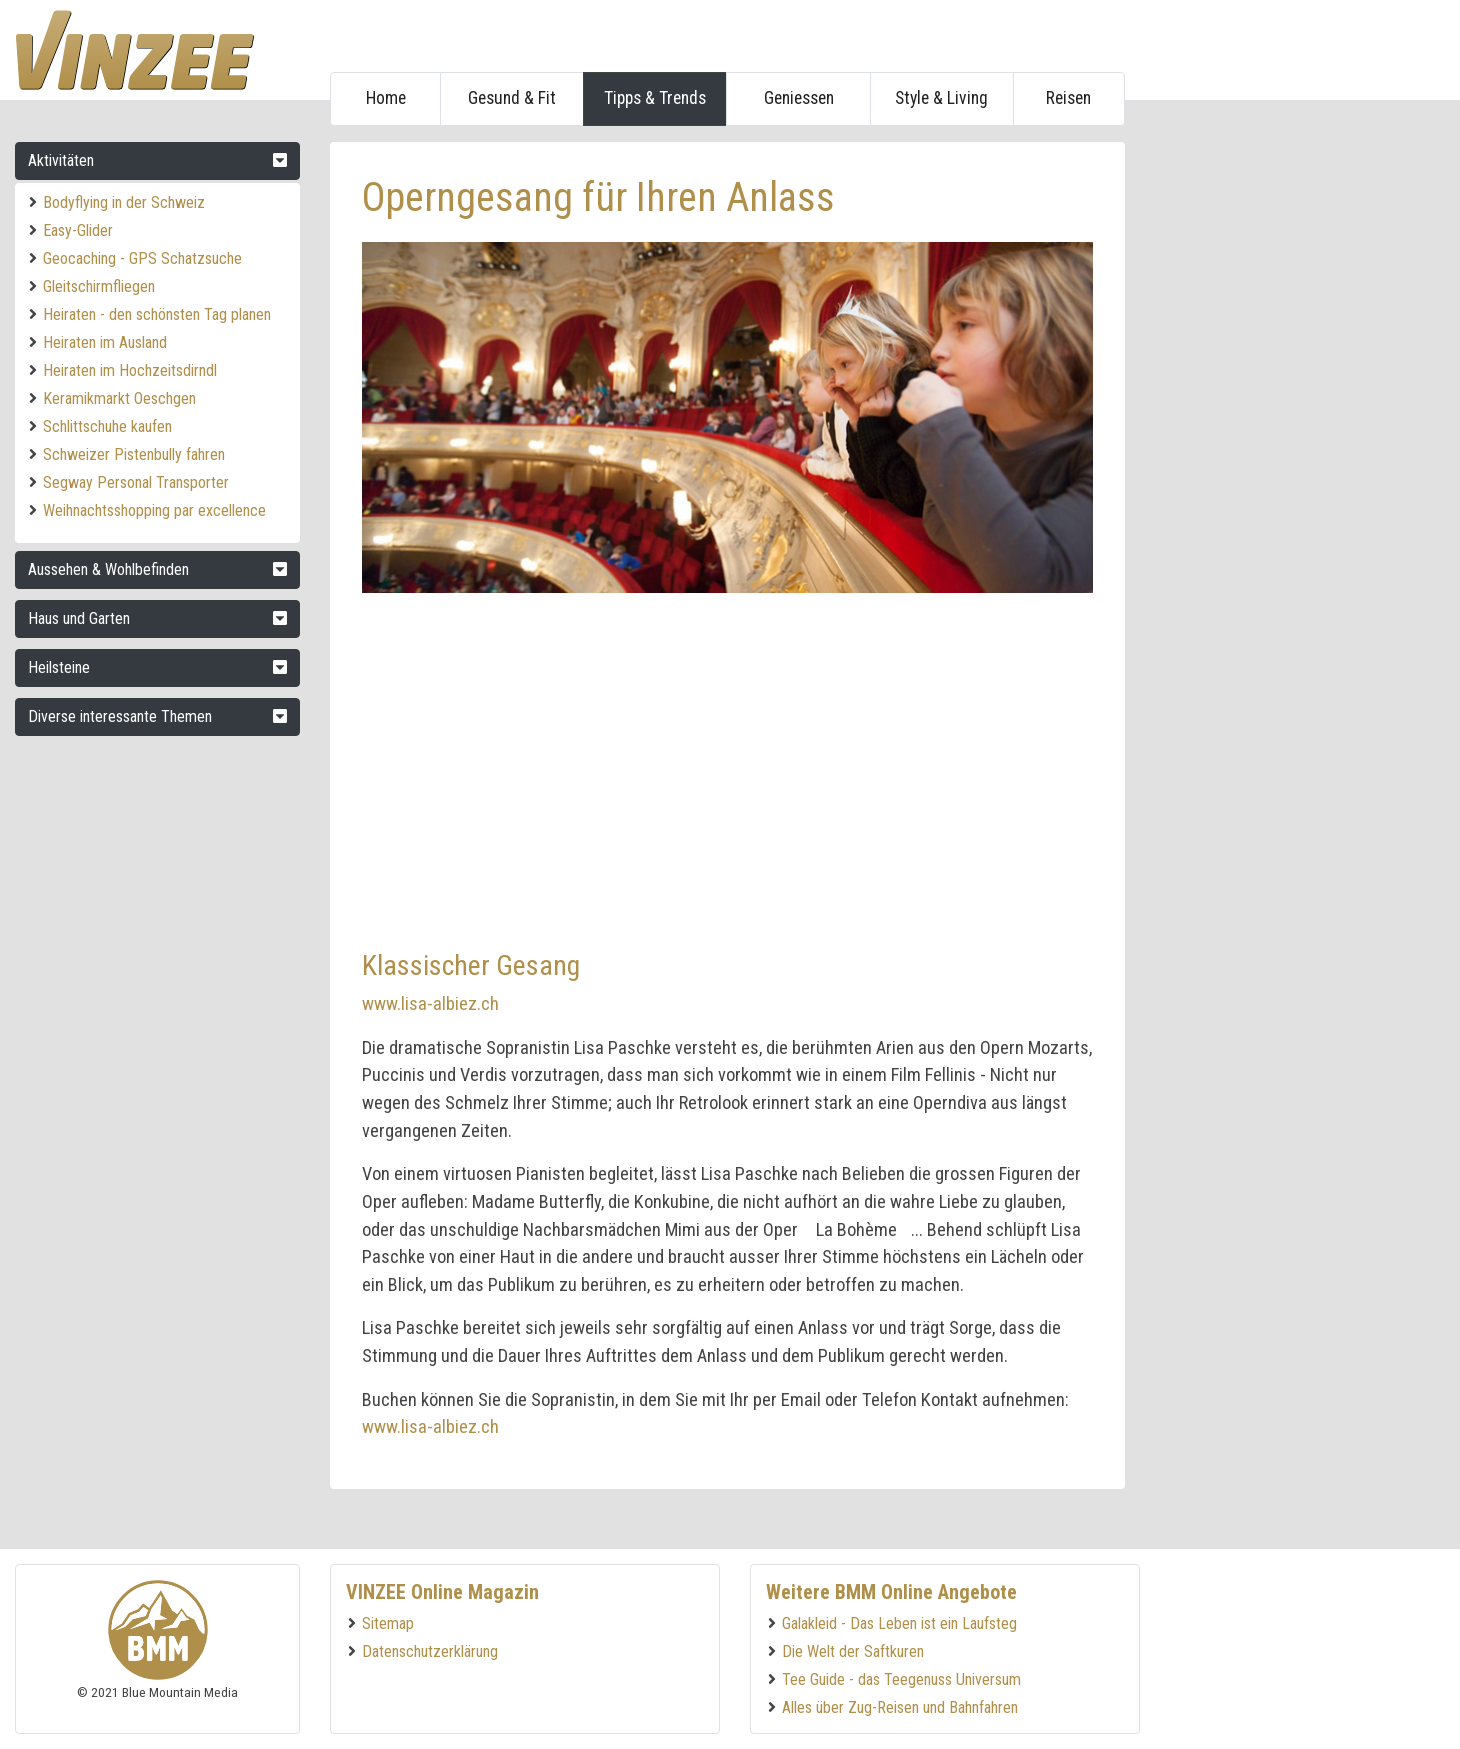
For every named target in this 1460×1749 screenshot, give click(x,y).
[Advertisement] (1295, 442)
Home (386, 98)
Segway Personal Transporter (136, 482)
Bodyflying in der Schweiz (124, 202)
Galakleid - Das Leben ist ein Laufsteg (899, 1623)
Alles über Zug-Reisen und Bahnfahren (900, 1707)
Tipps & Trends (655, 98)
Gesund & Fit (512, 98)
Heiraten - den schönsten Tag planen (157, 314)
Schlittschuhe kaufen (107, 426)
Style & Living (941, 98)
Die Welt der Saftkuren (853, 1651)
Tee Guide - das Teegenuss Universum (901, 1679)
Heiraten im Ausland (105, 342)
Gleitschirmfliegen (99, 286)
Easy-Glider (78, 230)
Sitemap (388, 1623)
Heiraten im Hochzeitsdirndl (130, 370)
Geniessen (799, 98)
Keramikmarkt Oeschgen (119, 398)
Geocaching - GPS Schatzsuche (142, 258)
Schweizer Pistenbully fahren (134, 454)
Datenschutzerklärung (430, 1651)
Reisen (1068, 98)
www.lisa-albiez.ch (430, 1003)
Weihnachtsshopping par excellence (154, 510)
